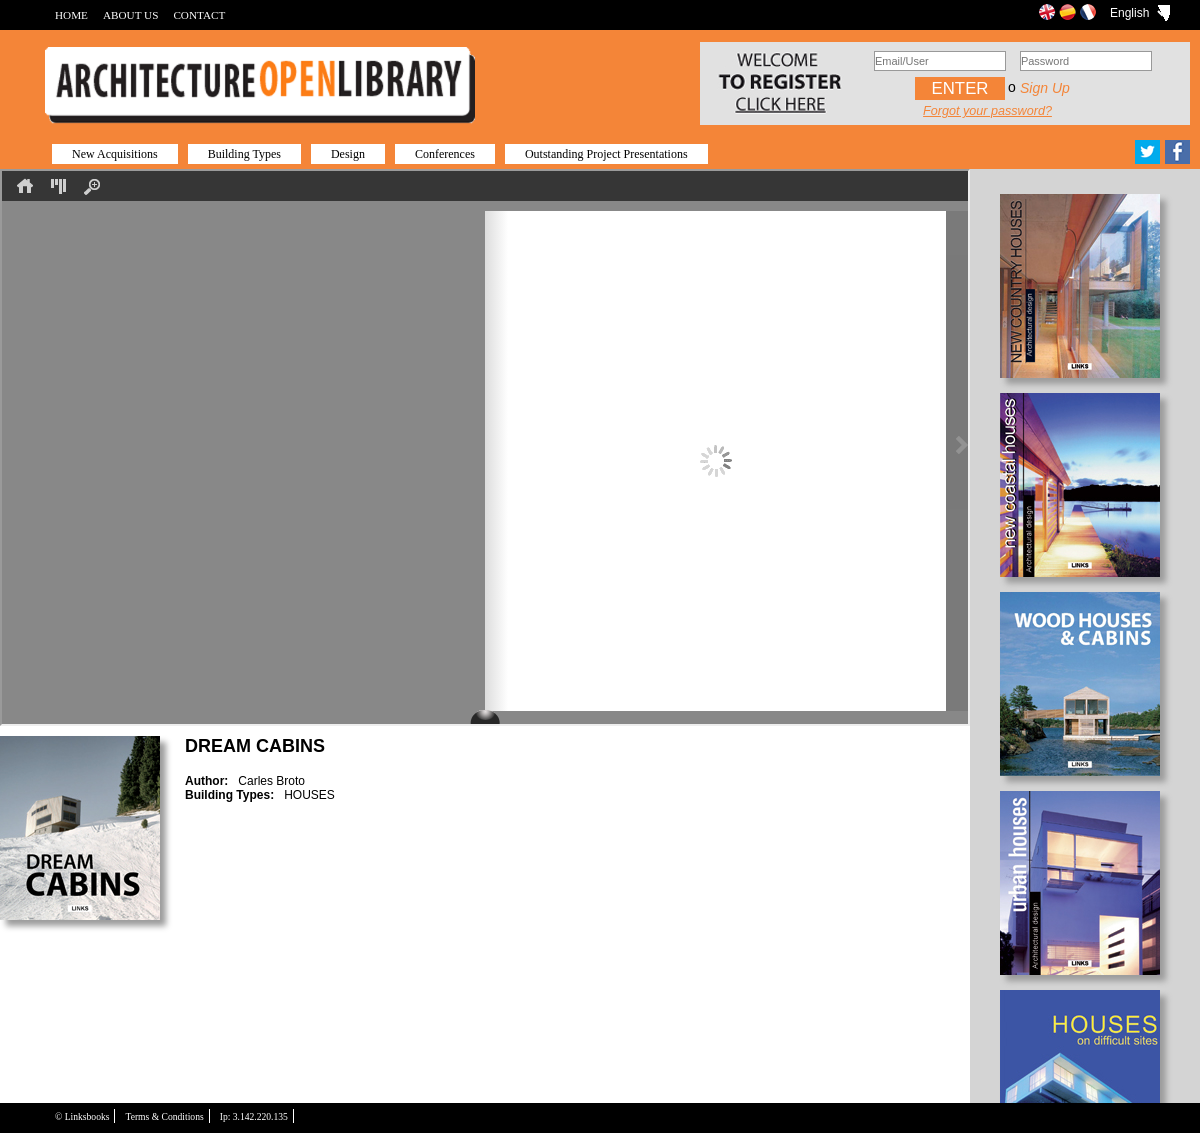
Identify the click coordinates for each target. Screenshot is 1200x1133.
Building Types (244, 154)
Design (348, 154)
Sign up (1045, 88)
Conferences (445, 154)
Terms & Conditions (164, 1116)
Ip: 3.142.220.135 (254, 1116)
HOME (71, 15)
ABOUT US (130, 15)
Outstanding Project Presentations (606, 154)
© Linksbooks (82, 1116)
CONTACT (199, 15)
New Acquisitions (115, 154)
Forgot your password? (987, 111)
